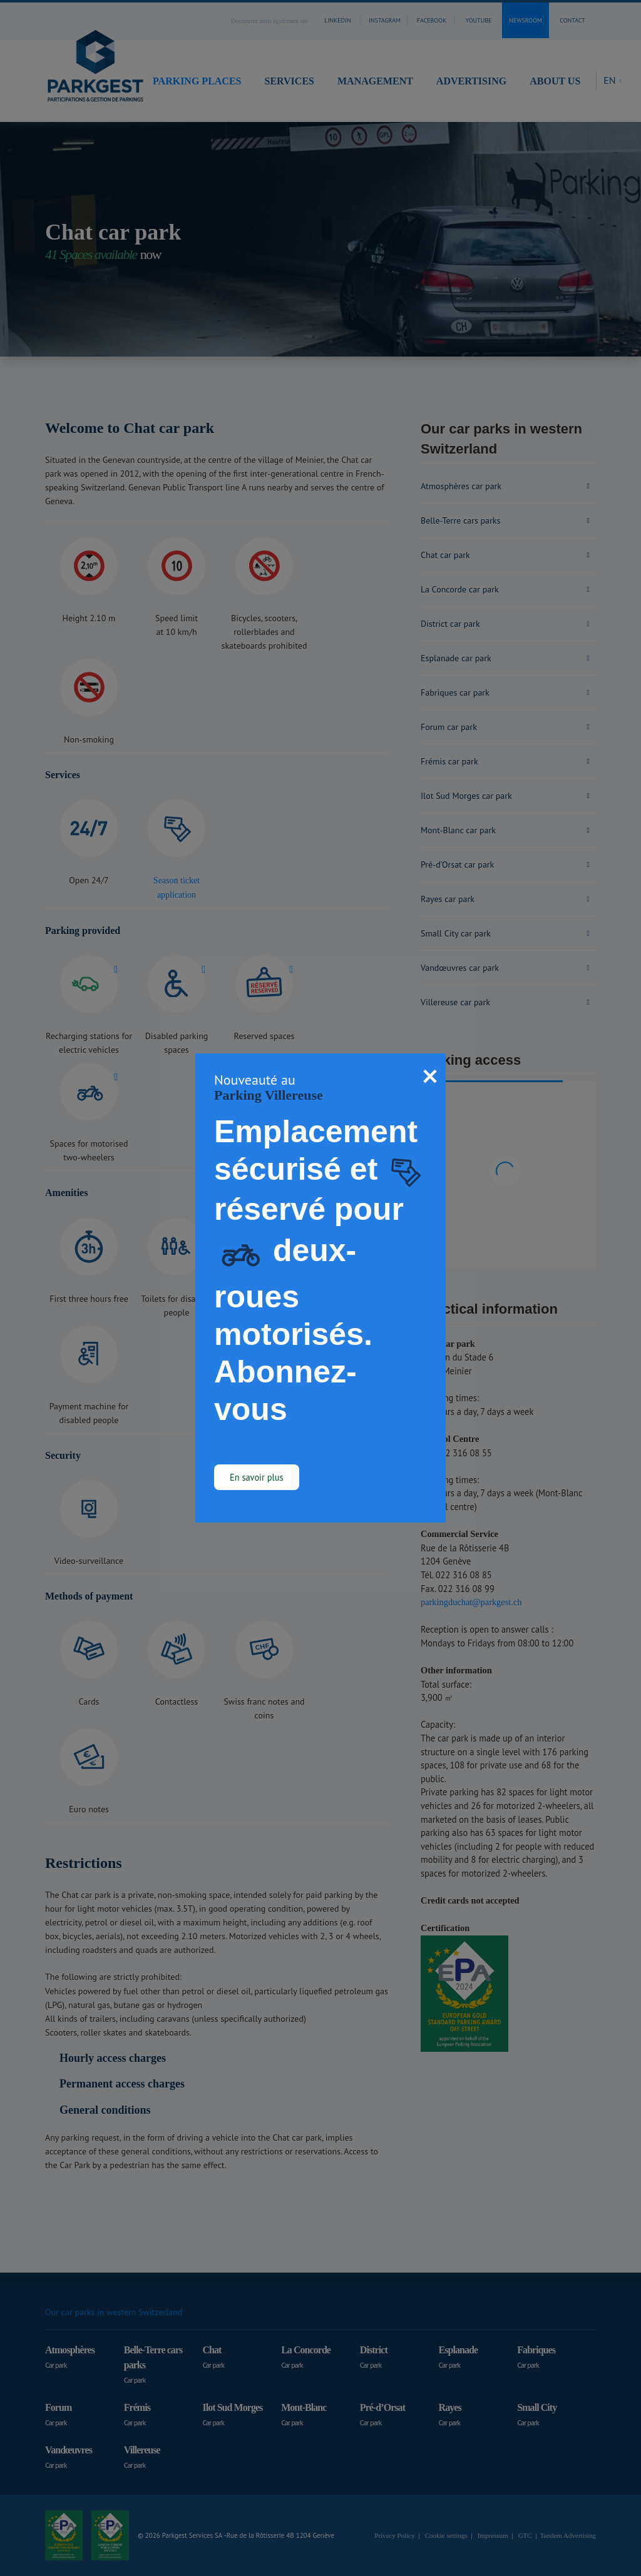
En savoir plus (257, 1477)
